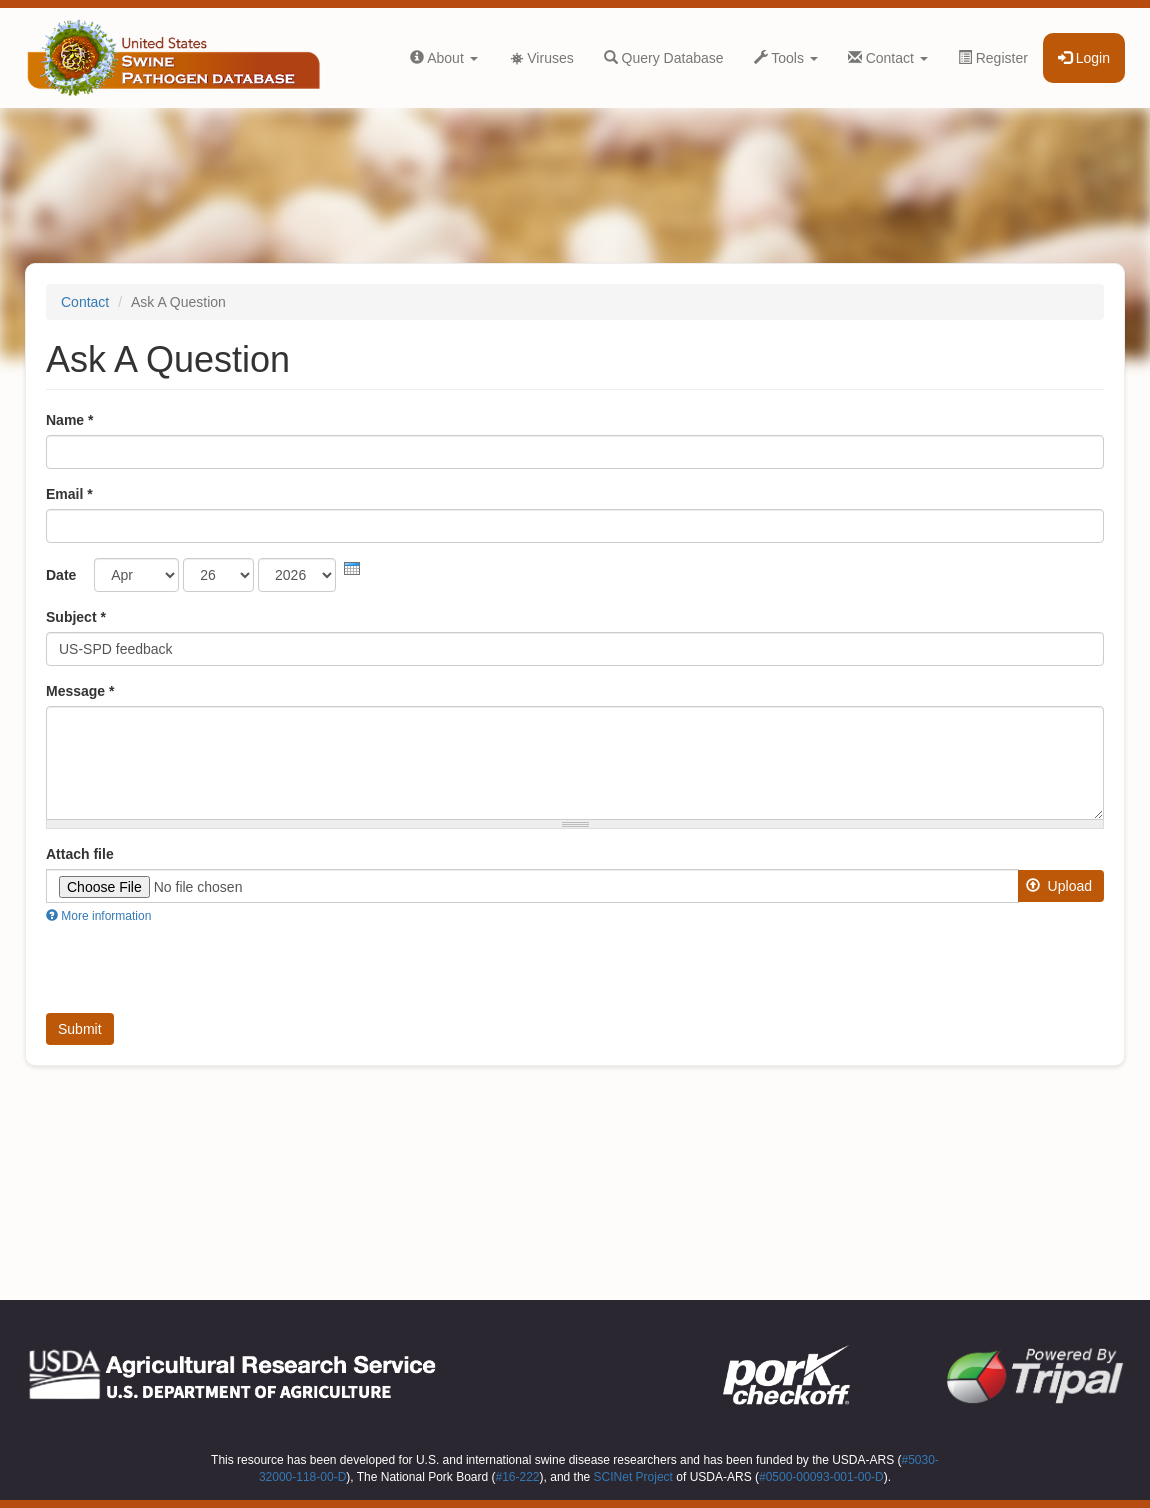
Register (993, 58)
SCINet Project (633, 1477)
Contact (888, 58)
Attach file (80, 854)
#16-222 (518, 1477)
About (444, 58)
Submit (80, 1029)
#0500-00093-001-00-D (821, 1477)
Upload (1059, 886)
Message (80, 691)
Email (69, 494)
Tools (786, 58)
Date (61, 575)
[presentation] (352, 568)
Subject (76, 617)
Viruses (541, 58)
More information (98, 916)
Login (1084, 58)
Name (69, 420)
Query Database (664, 58)
